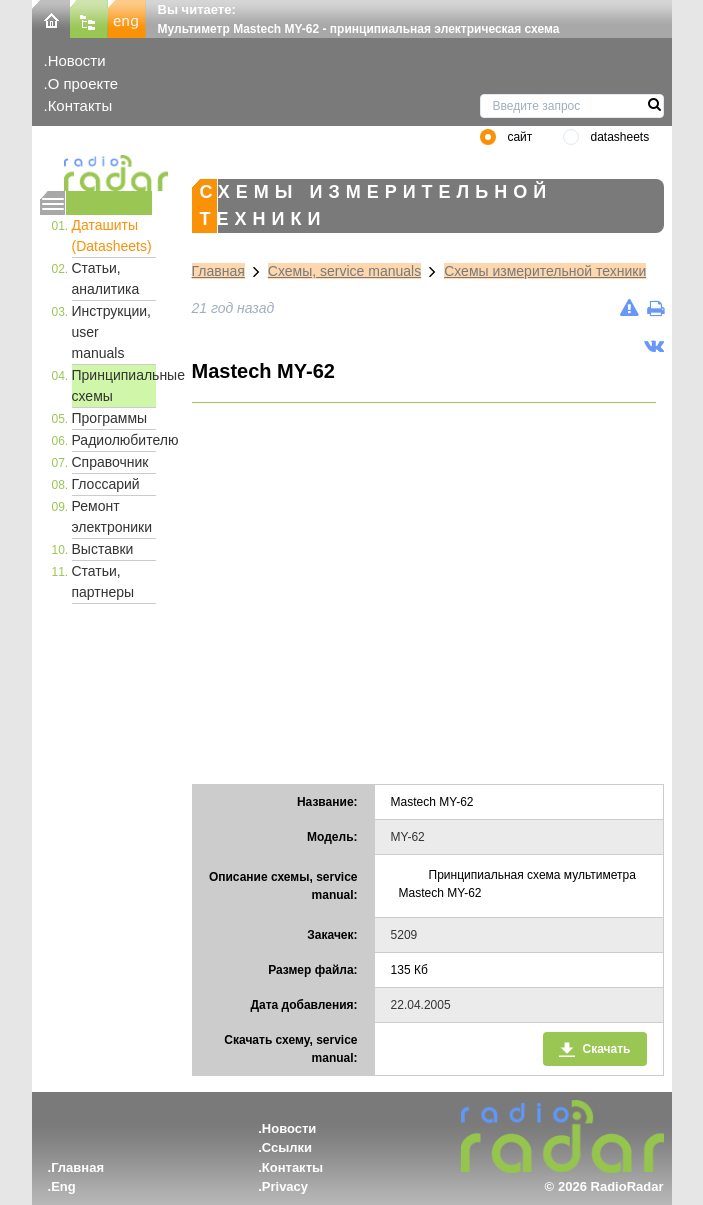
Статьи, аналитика (106, 278)
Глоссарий (106, 484)
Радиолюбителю (114, 440)
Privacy (285, 1186)
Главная (218, 271)
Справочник (110, 462)
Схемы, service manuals (344, 271)
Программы (110, 418)
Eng (63, 1186)
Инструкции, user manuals (112, 332)
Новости (77, 60)
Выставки (103, 549)
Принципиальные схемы (114, 385)
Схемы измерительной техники (545, 271)
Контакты (80, 105)
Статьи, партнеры (103, 581)
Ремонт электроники (112, 516)
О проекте (83, 83)
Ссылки (287, 1147)
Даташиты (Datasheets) (112, 235)
